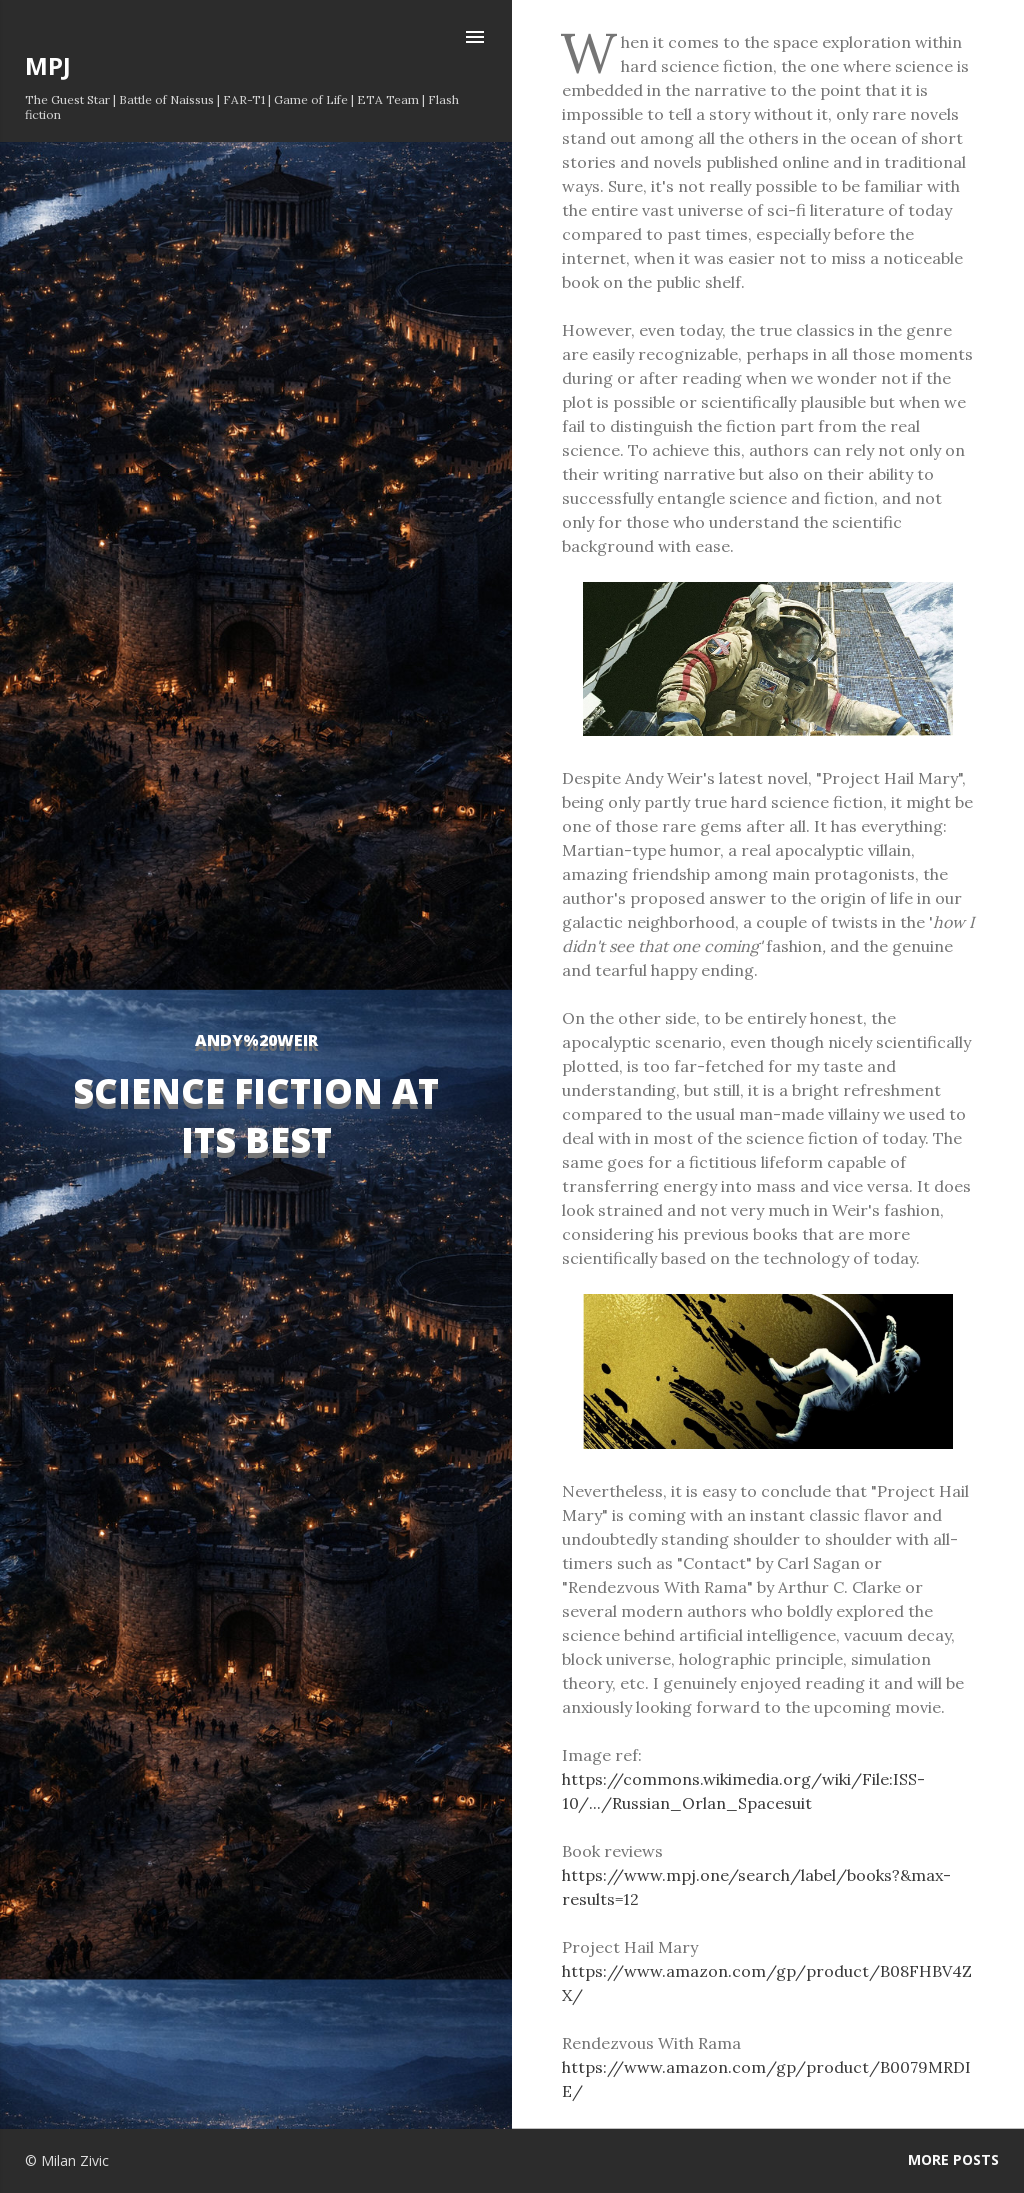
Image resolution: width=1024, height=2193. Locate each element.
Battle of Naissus (166, 99)
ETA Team (388, 99)
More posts (953, 2159)
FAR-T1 (244, 99)
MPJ (48, 65)
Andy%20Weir (256, 1040)
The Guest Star (67, 99)
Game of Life (311, 99)
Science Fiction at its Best (256, 1115)
